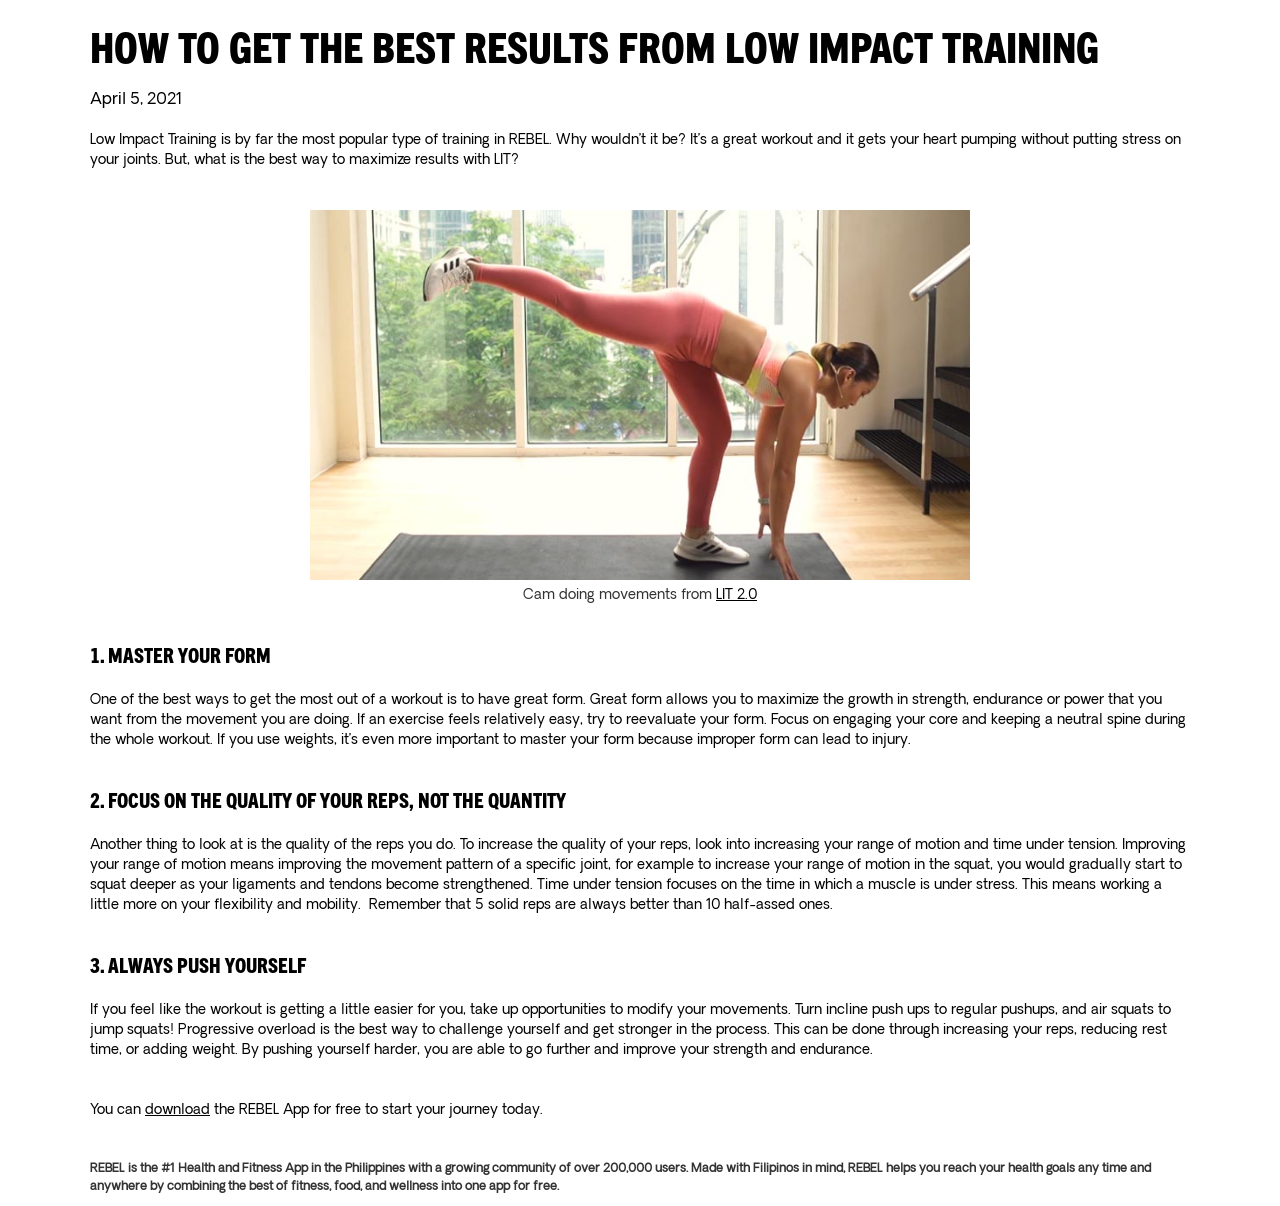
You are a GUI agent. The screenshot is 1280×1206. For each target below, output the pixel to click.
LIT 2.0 (736, 595)
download (177, 1110)
